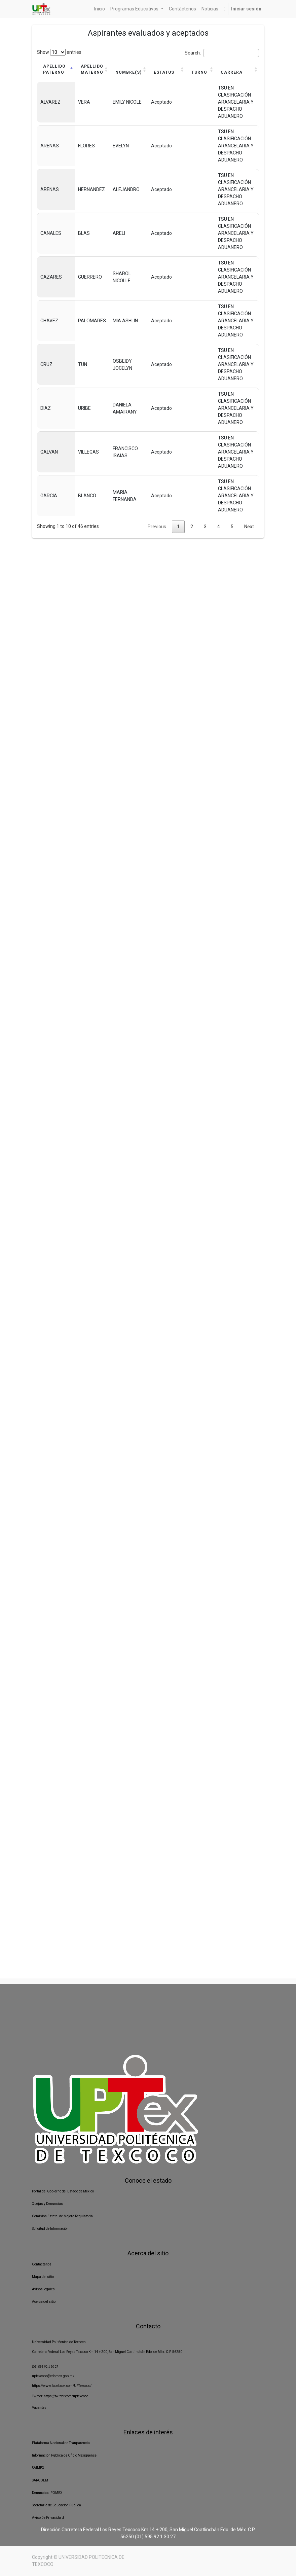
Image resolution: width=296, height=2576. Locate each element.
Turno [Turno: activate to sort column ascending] (198, 72)
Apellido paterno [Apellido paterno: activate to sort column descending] (54, 69)
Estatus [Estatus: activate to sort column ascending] (163, 72)
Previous (157, 526)
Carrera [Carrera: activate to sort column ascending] (231, 72)
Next (249, 526)
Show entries (59, 52)
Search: (222, 53)
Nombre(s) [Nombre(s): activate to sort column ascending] (128, 72)
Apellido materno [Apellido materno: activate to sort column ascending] (91, 69)
